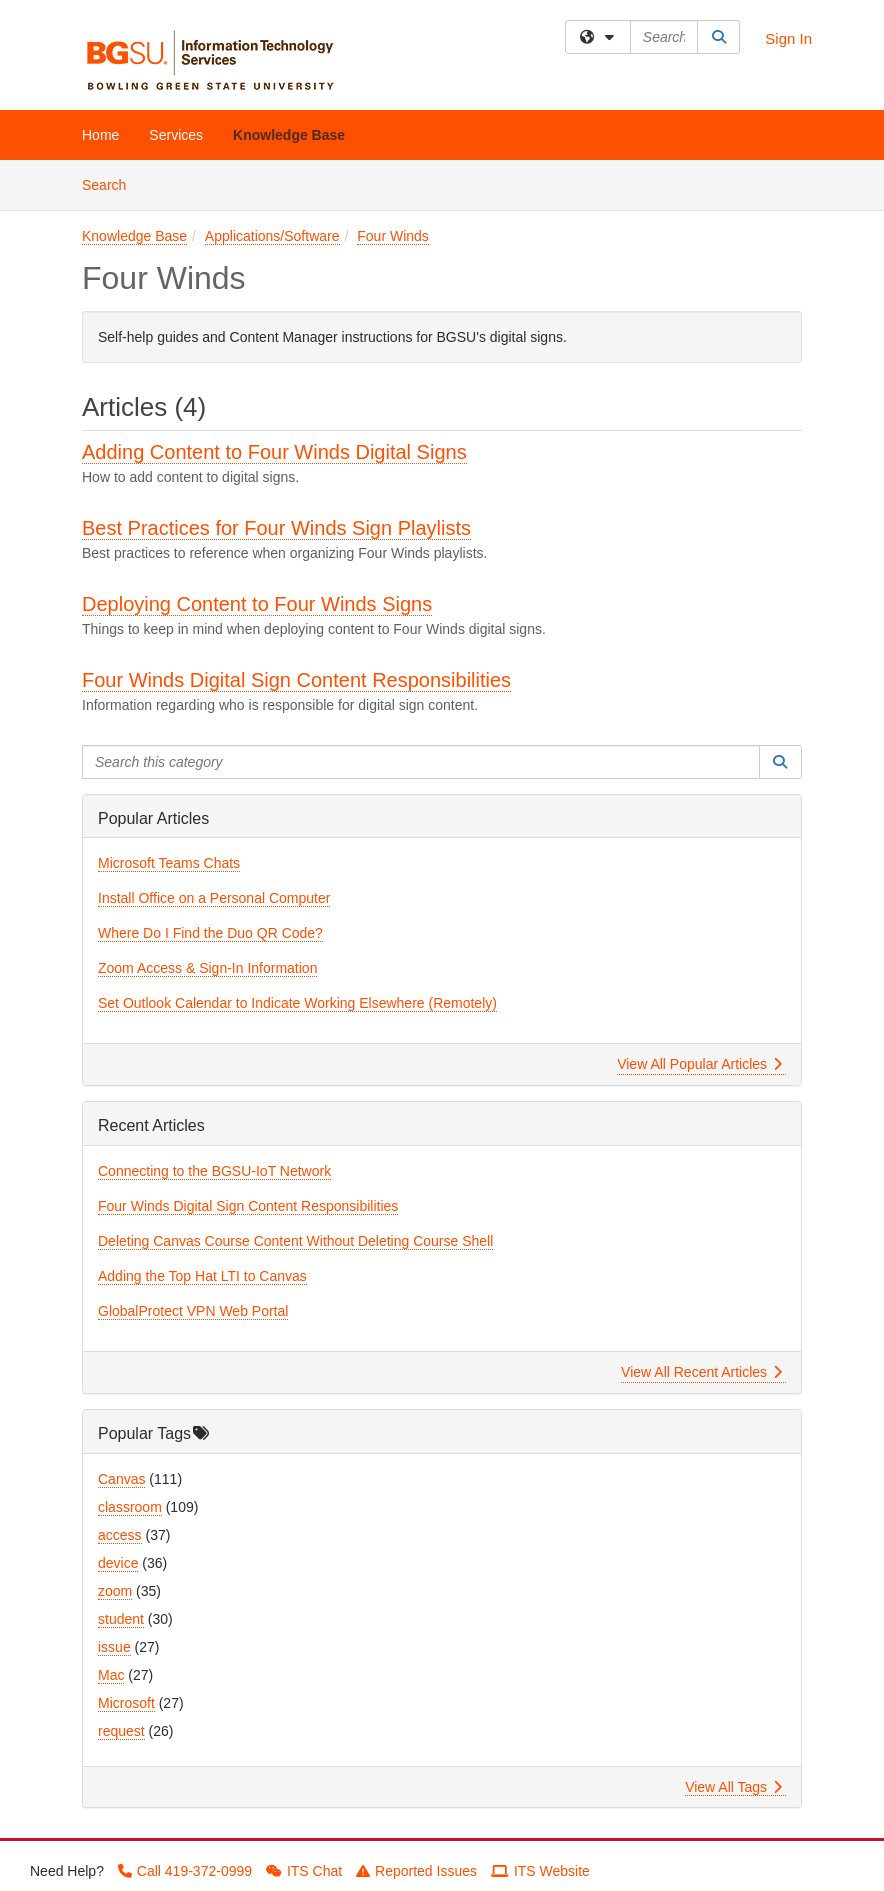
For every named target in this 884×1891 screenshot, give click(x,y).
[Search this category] (421, 762)
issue (114, 1647)
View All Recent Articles (701, 1372)
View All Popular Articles (699, 1064)
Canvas (121, 1479)
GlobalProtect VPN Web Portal (193, 1311)
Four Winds (393, 236)
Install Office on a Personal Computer (214, 898)
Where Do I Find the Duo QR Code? (210, 933)
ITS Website (540, 1871)
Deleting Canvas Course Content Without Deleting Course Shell (295, 1241)
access (120, 1535)
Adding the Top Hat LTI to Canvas (202, 1276)
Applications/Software (272, 236)
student (121, 1619)
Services (176, 135)
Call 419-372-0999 (185, 1871)
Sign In (788, 38)
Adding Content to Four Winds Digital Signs (274, 452)
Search (111, 183)
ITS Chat (304, 1871)
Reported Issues (416, 1871)
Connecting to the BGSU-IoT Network (214, 1171)
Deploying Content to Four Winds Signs (257, 604)
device (118, 1563)
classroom (130, 1507)
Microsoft (126, 1703)
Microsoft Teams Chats (169, 863)
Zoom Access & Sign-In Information (207, 968)
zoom (115, 1591)
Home (100, 135)
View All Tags (733, 1787)
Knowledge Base (289, 135)
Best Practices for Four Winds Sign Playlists (276, 528)
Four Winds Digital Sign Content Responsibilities (296, 680)
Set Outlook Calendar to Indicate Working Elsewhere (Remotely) (297, 1003)
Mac (111, 1675)
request (121, 1731)
